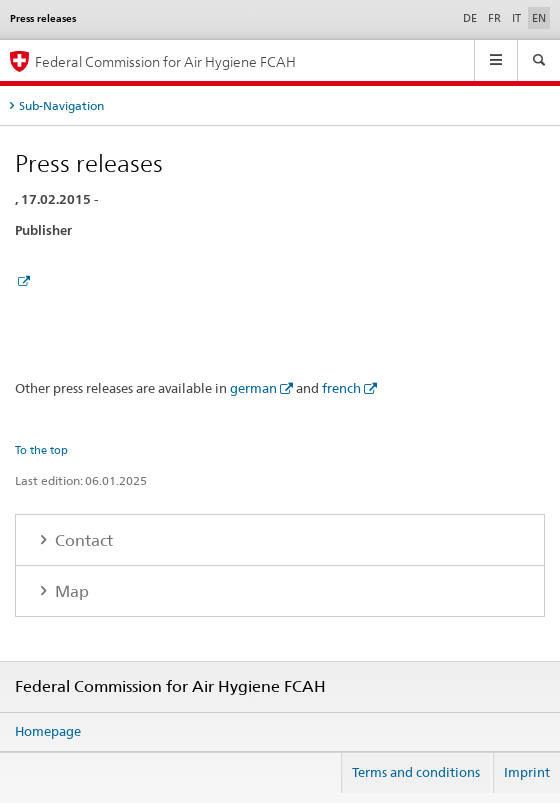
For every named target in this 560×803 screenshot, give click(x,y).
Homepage (48, 731)
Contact (82, 540)
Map (70, 591)
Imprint (527, 772)
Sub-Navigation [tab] (61, 105)
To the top (41, 450)
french (341, 388)
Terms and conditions (416, 772)
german (253, 388)
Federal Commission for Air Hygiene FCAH (165, 61)
